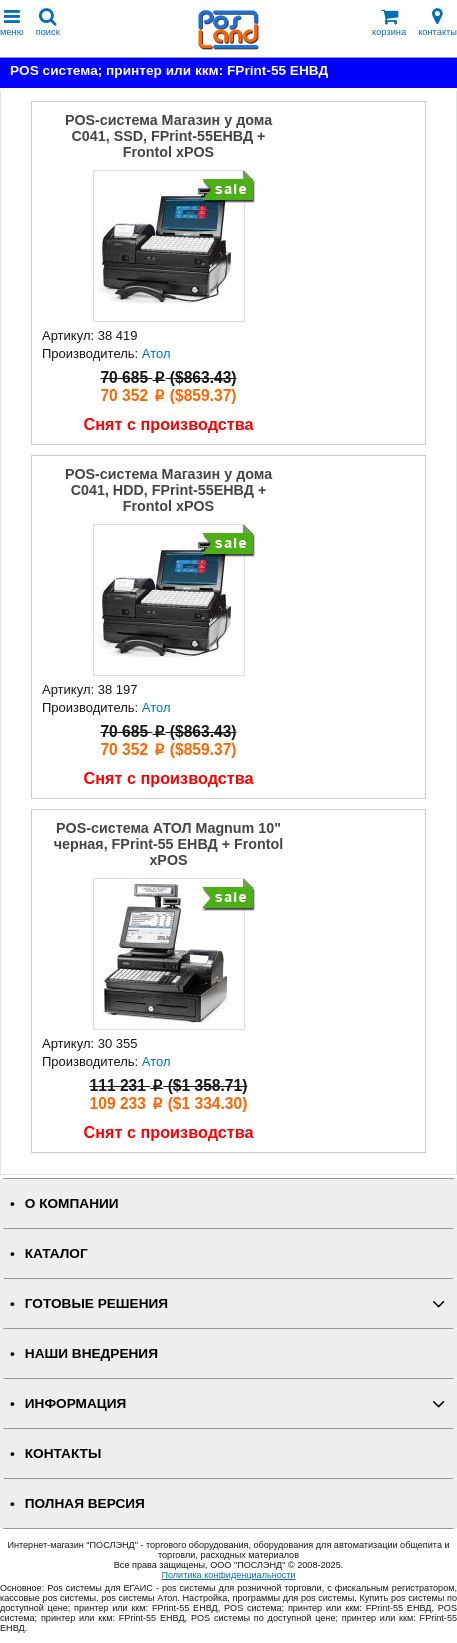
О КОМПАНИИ (72, 1203)
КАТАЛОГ (56, 1253)
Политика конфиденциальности (228, 1575)
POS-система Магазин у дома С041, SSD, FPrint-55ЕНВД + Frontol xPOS (168, 136)
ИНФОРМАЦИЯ (76, 1403)
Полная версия (85, 1503)
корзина (389, 22)
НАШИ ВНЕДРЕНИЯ (91, 1353)
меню (12, 22)
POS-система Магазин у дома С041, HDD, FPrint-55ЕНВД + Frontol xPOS (168, 490)
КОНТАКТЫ (63, 1453)
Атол (156, 353)
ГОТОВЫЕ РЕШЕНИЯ (96, 1303)
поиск (48, 22)
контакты (437, 22)
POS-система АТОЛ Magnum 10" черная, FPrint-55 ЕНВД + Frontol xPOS (169, 844)
